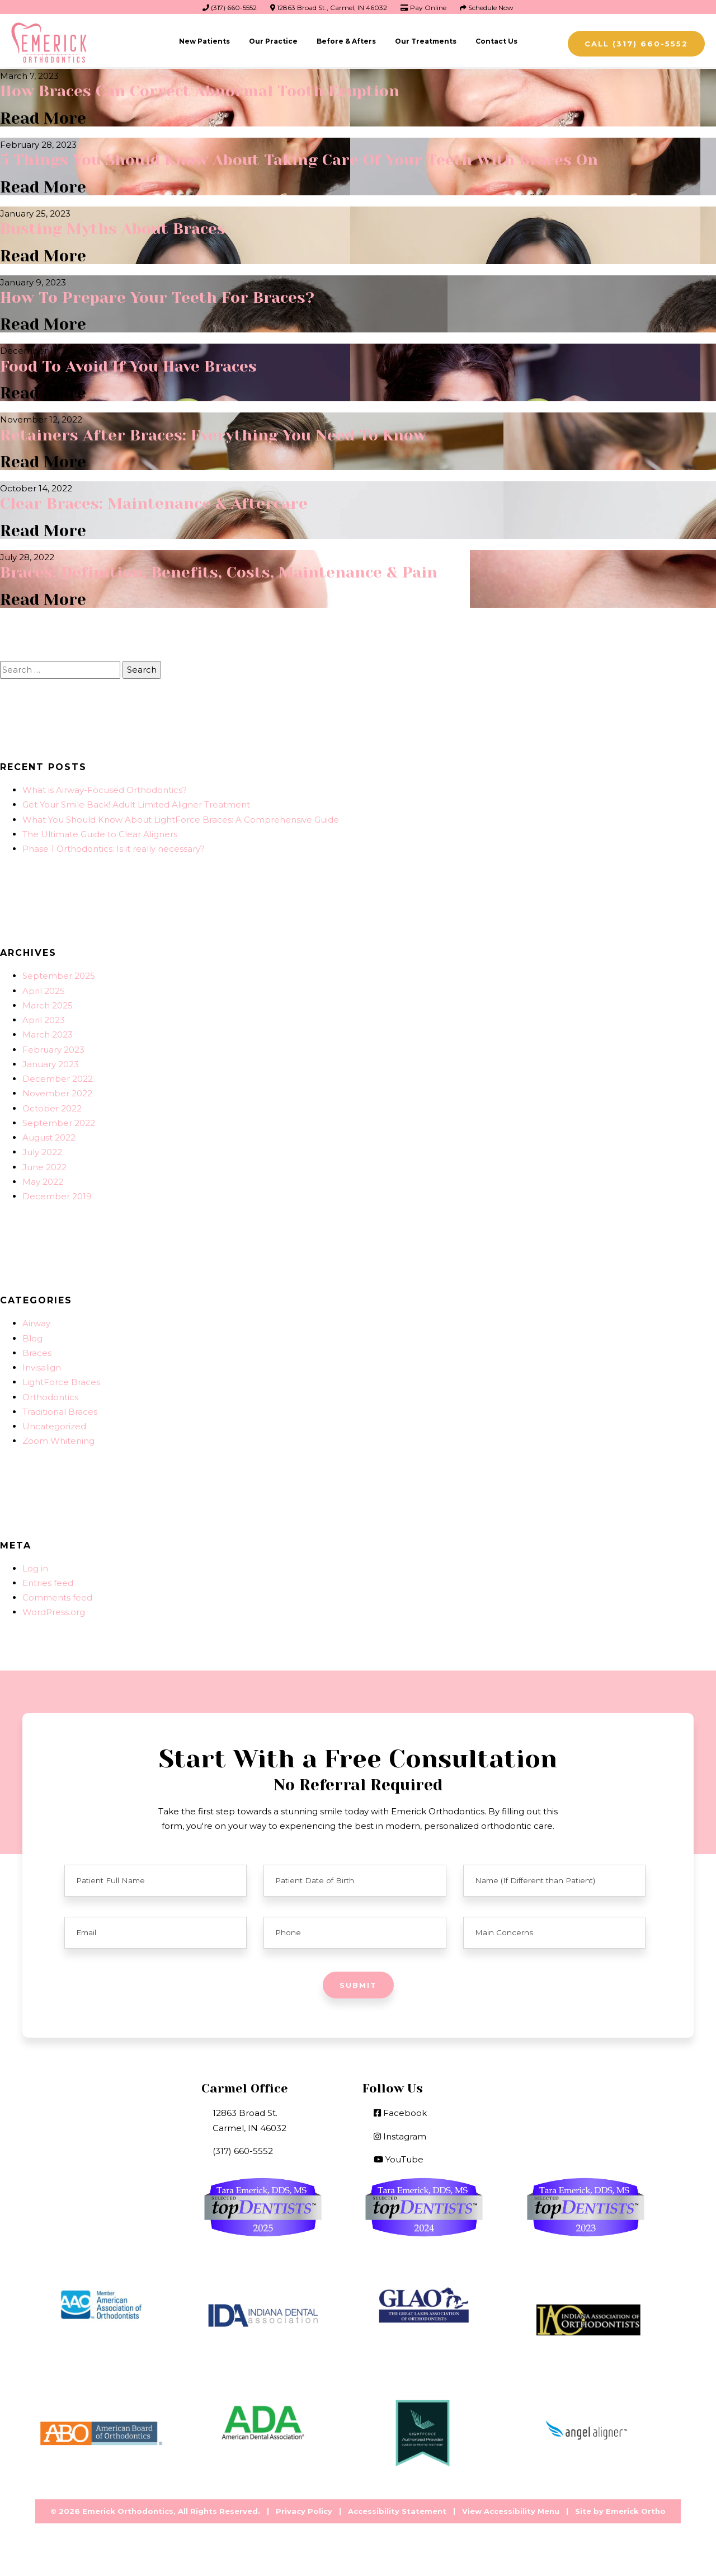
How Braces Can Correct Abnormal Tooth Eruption (201, 91)
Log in (35, 1565)
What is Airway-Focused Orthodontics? (104, 787)
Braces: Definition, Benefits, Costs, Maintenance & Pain (220, 569)
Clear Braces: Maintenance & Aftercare (156, 501)
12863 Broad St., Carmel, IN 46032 (328, 7)
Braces (36, 1349)
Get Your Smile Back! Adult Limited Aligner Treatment (136, 801)
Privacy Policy (304, 2507)
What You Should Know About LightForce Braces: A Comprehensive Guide (180, 816)
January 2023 (50, 1060)
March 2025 (47, 1002)
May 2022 (42, 1178)
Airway (36, 1320)
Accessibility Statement (397, 2507)
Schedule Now (487, 7)
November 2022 (57, 1090)
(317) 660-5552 (229, 7)
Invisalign (41, 1364)
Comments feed (57, 1594)
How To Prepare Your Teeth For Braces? (159, 296)
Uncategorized (54, 1423)
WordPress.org (53, 1609)
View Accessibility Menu (510, 2507)
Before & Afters (346, 41)
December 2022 (57, 1076)
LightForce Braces (61, 1379)
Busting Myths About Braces (113, 227)
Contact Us (496, 41)
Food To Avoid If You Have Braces (130, 364)
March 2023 (47, 1031)
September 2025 (58, 973)
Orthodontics (50, 1393)
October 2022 (52, 1105)
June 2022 (44, 1163)
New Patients (204, 41)
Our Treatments (425, 41)
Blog (32, 1335)
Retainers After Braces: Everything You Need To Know (215, 433)
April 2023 (43, 1017)
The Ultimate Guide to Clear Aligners (99, 830)
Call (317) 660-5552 (636, 43)
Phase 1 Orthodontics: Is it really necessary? (113, 846)
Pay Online (423, 7)
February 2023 (53, 1046)
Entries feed (47, 1579)
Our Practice (273, 41)
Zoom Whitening (58, 1438)
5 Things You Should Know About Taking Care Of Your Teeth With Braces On (302, 159)
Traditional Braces (59, 1408)
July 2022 (42, 1149)
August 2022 (49, 1134)
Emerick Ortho (636, 2507)
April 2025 (43, 987)
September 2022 (58, 1119)
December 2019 (57, 1193)
